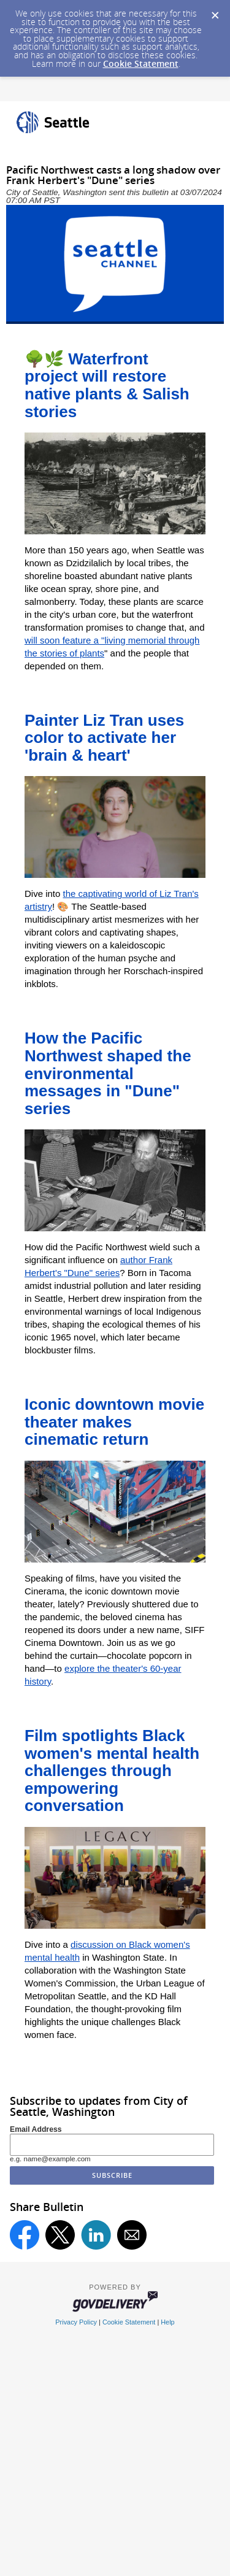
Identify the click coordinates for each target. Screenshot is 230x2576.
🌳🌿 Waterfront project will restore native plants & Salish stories (107, 385)
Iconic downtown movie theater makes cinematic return (114, 1421)
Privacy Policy (76, 2322)
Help (167, 2322)
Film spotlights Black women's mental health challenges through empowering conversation (112, 1770)
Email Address (36, 2129)
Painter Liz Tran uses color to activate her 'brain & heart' (104, 737)
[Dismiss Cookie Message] (214, 11)
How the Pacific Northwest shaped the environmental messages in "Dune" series (108, 1073)
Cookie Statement (140, 63)
